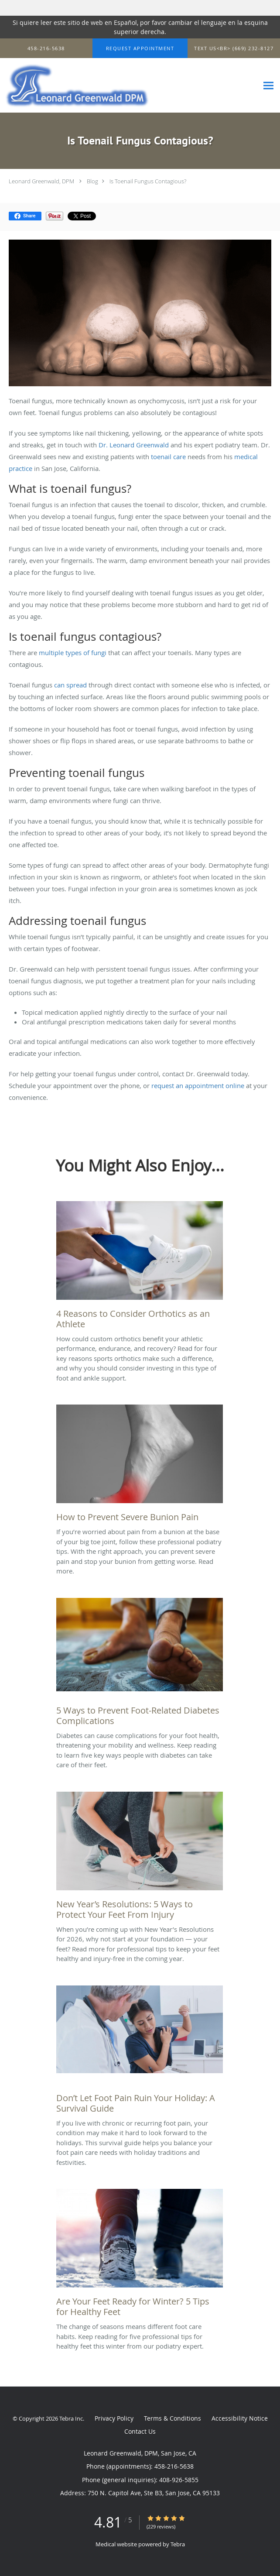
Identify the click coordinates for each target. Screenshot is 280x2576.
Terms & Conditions (172, 2418)
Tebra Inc (71, 2418)
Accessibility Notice (240, 2418)
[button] (140, 48)
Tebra (178, 2544)
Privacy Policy (114, 2418)
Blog (92, 181)
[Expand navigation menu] (268, 86)
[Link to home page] (104, 85)
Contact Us (140, 2431)
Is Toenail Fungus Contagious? (147, 181)
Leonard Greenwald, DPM (41, 181)
